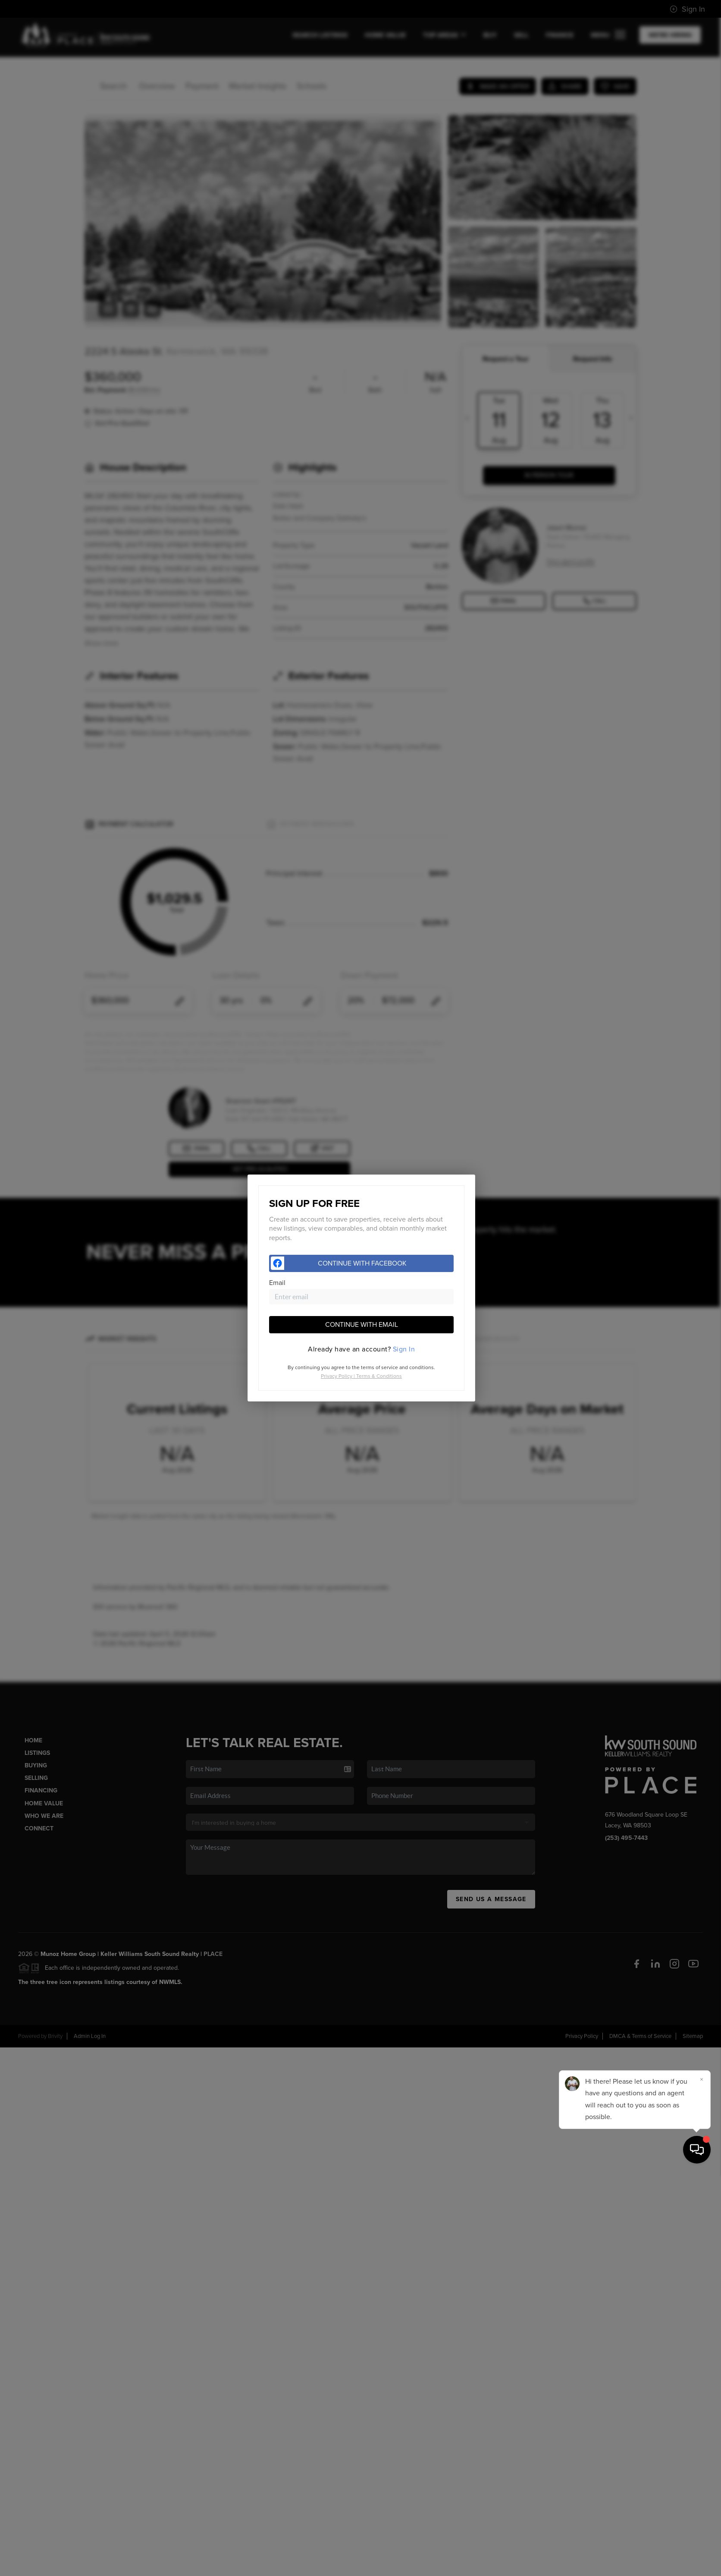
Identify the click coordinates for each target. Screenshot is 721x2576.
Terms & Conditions (379, 1376)
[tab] (361, 1349)
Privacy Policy (336, 1376)
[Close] (701, 2481)
